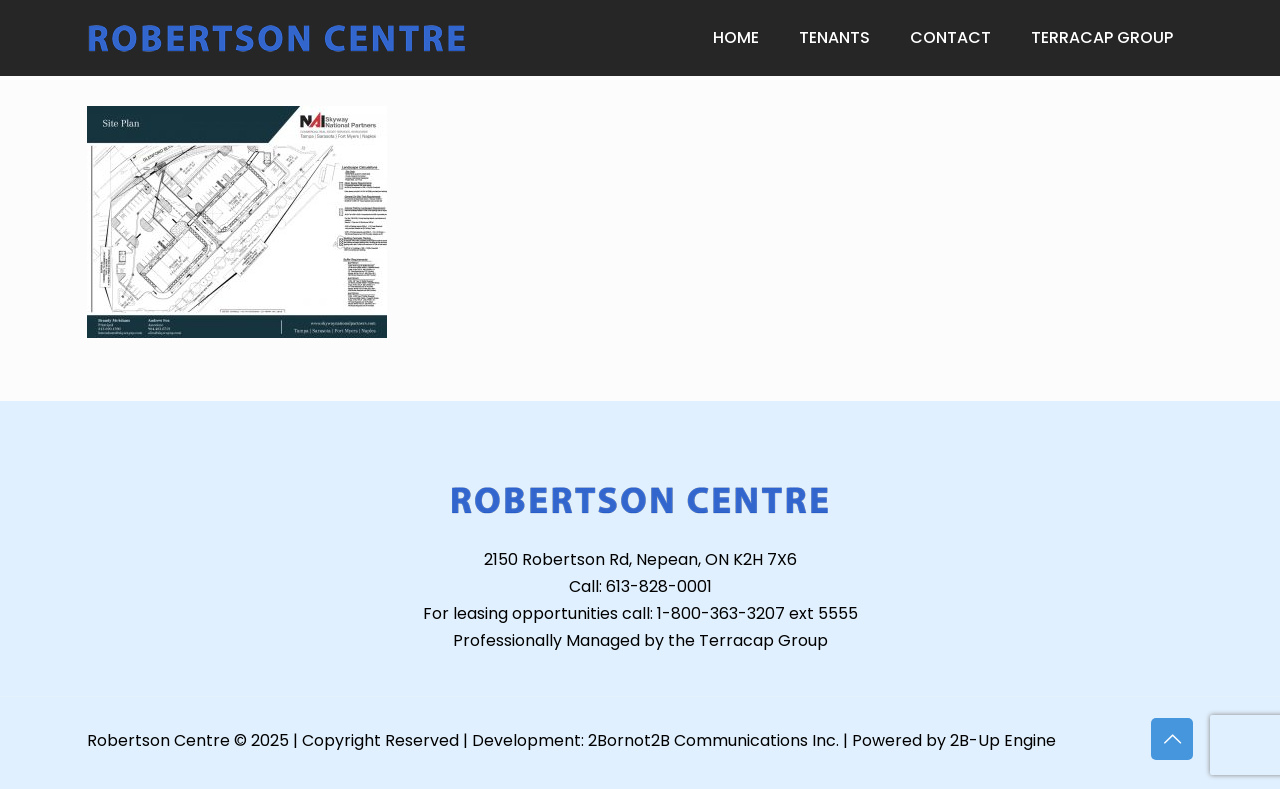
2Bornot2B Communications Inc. (713, 740)
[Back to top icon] (1172, 739)
